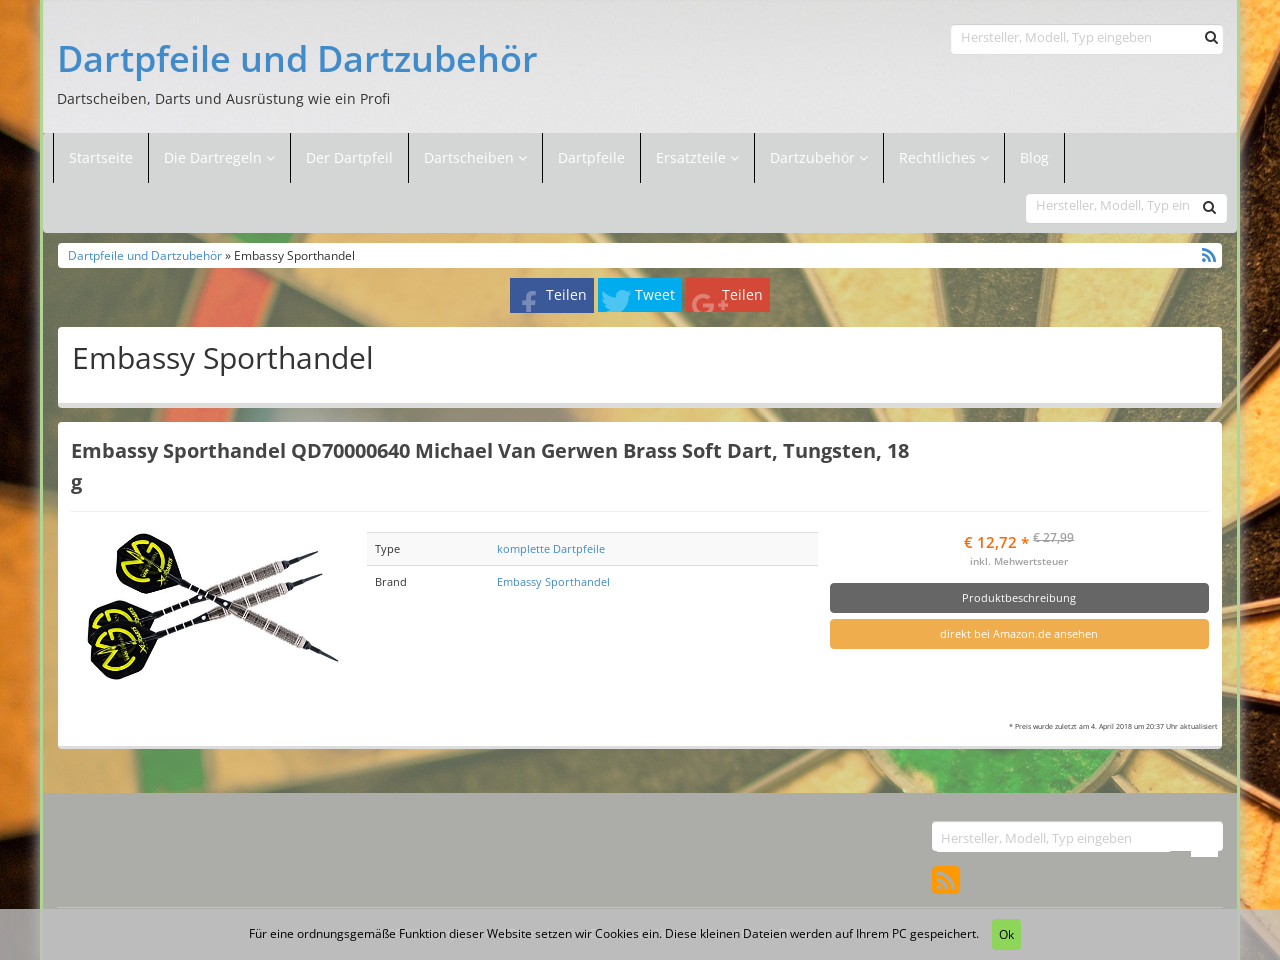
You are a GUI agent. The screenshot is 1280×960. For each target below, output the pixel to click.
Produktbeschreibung (1019, 597)
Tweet (655, 294)
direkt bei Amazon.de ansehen (1019, 633)
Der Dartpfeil (349, 157)
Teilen (566, 294)
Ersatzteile (693, 157)
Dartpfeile (591, 157)
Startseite (101, 157)
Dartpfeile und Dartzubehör (297, 59)
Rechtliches (944, 157)
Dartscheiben (471, 157)
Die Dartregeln (219, 157)
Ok (1006, 934)
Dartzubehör (814, 157)
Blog (1034, 157)
